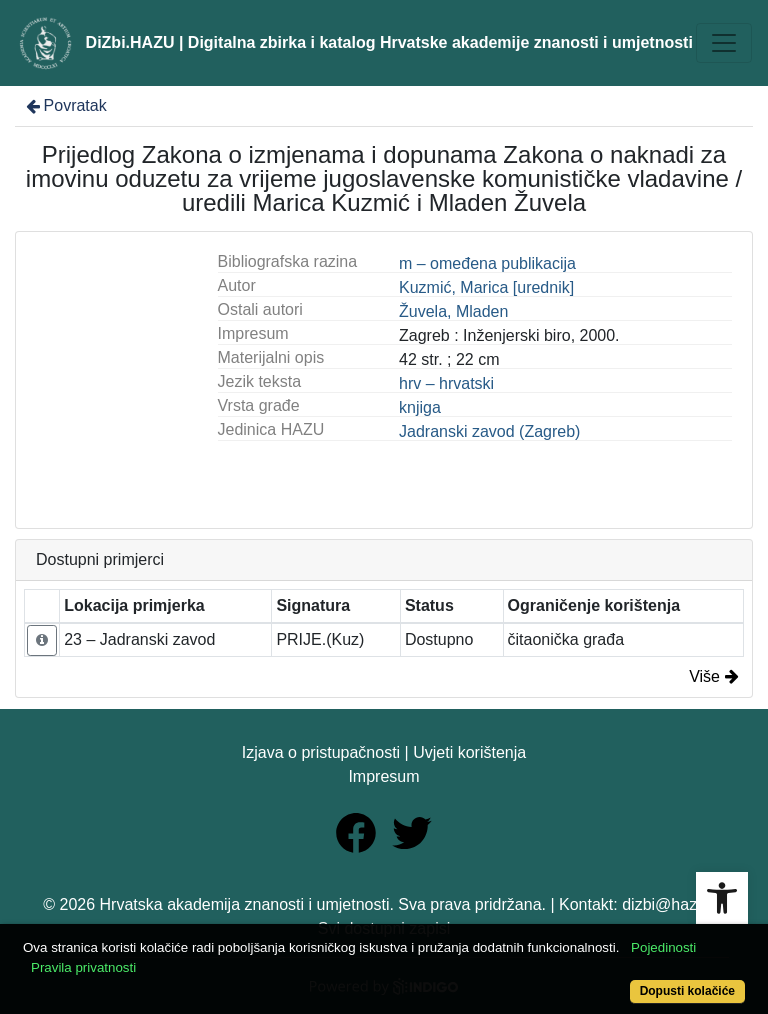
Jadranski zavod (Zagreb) (489, 431)
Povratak (65, 105)
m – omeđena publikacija (487, 263)
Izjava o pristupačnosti (321, 752)
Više (714, 676)
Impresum (383, 776)
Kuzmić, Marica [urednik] (486, 287)
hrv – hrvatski (446, 383)
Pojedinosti (663, 947)
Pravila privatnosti (83, 967)
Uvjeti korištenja (469, 752)
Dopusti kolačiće (687, 991)
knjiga (420, 407)
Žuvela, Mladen (453, 311)
